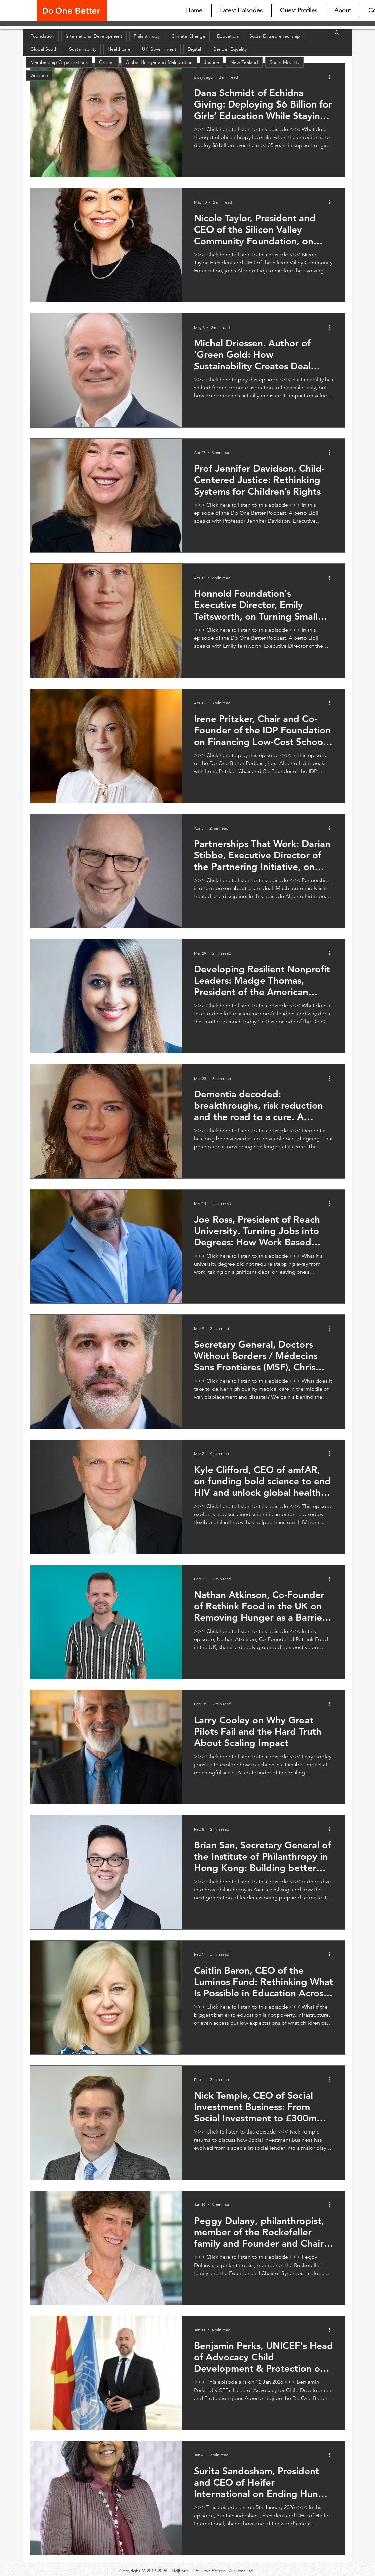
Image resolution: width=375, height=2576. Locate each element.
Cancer (106, 62)
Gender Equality (230, 49)
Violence (39, 75)
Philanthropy (147, 36)
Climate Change (188, 36)
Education (227, 36)
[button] (337, 32)
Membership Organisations (59, 62)
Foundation (42, 36)
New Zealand (244, 62)
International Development (94, 36)
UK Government (159, 49)
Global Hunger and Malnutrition (159, 62)
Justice (211, 62)
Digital (194, 49)
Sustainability (82, 49)
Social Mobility (284, 62)
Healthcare (119, 49)
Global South (44, 49)
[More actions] (332, 77)
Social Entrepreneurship (274, 36)
